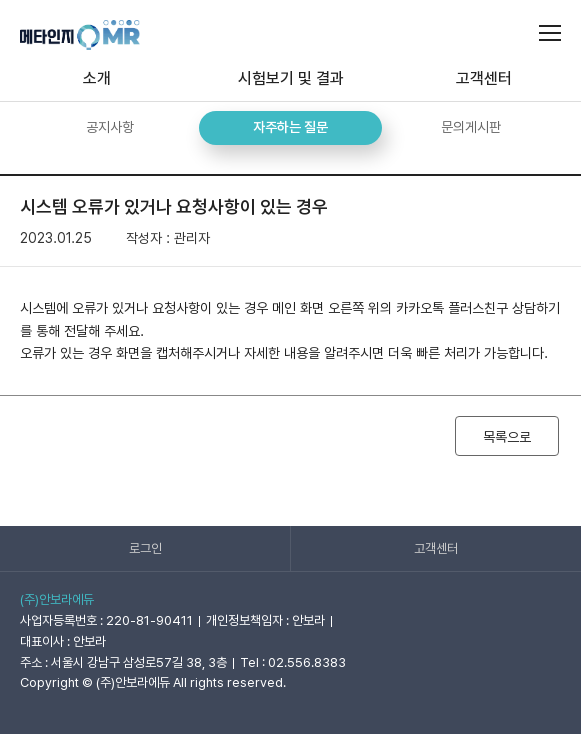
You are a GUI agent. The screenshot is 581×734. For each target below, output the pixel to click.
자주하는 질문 (290, 127)
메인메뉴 (550, 33)
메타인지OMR (80, 35)
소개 (97, 78)
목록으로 (507, 437)
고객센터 (436, 548)
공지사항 (110, 127)
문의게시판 (471, 127)
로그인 (145, 548)
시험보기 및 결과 (291, 78)
